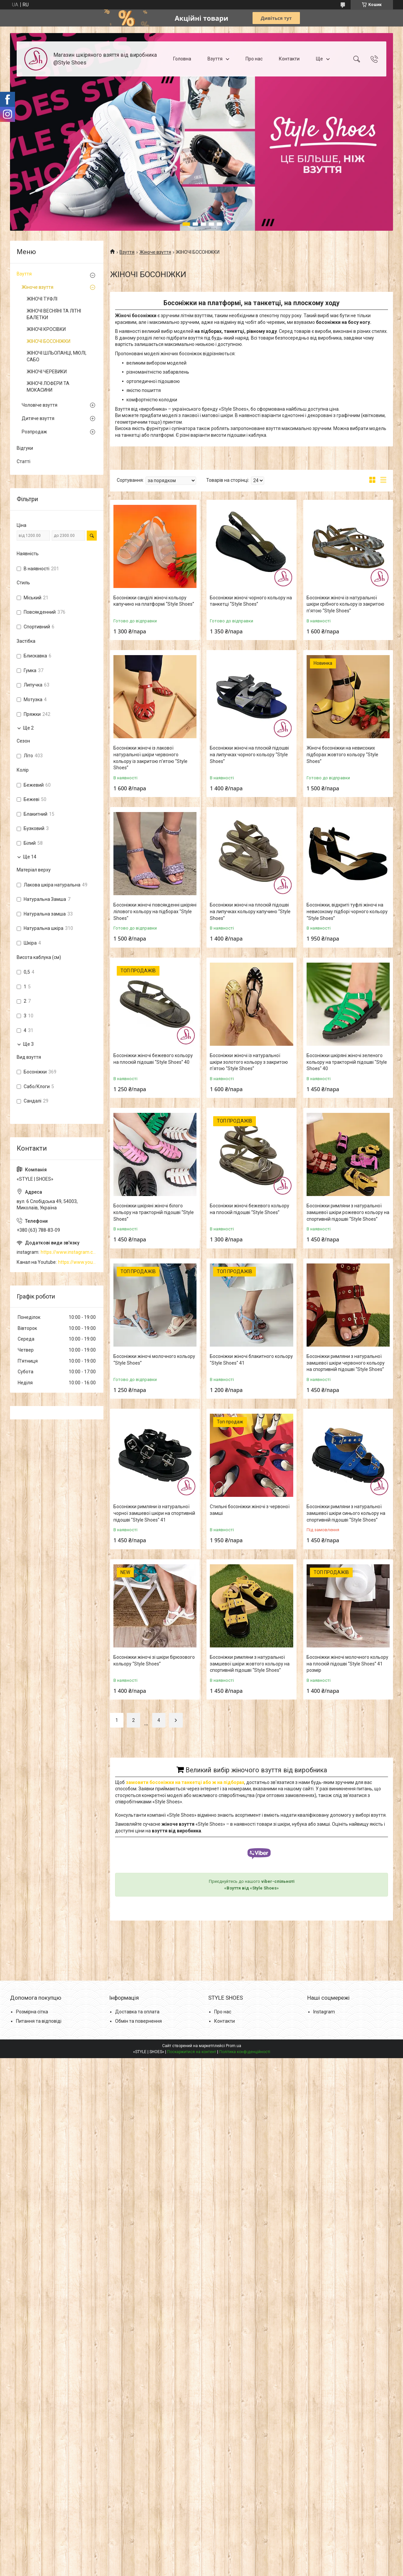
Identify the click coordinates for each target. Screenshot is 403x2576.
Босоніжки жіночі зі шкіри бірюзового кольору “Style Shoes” (154, 1660)
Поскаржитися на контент (191, 2051)
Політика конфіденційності (244, 2051)
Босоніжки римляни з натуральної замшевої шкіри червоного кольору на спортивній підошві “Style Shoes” (346, 1363)
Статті (23, 461)
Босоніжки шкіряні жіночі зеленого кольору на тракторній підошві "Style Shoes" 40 (347, 1062)
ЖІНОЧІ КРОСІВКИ (46, 329)
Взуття (215, 58)
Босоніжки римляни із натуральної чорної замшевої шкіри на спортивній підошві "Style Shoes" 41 (154, 1513)
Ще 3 (28, 1044)
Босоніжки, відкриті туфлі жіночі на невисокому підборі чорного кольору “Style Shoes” (347, 911)
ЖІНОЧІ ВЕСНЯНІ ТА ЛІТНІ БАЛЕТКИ (54, 314)
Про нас (254, 58)
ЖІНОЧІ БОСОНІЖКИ (48, 341)
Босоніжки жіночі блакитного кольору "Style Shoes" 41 (251, 1360)
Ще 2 (28, 728)
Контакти (289, 58)
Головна (182, 58)
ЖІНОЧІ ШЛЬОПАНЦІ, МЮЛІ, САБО (56, 356)
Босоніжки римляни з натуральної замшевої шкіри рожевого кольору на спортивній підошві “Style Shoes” (348, 1212)
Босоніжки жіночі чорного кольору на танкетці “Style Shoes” (251, 601)
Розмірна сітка (32, 2011)
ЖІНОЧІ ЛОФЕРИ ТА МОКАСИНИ (48, 387)
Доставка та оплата (137, 2011)
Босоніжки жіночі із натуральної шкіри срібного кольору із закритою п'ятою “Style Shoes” (345, 604)
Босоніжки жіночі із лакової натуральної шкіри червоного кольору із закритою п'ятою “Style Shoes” (150, 757)
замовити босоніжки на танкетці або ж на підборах (185, 1782)
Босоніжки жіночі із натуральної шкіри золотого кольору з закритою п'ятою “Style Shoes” (249, 1062)
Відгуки (25, 448)
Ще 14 (29, 856)
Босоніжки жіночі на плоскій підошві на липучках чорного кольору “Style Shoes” (249, 754)
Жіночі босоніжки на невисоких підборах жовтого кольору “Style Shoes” (342, 754)
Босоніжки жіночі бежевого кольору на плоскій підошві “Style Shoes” (249, 1209)
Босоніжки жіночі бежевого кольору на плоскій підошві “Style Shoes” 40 (153, 1059)
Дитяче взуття (38, 418)
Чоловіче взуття (39, 405)
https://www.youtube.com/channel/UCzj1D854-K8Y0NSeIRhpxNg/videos (77, 1262)
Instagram (324, 2011)
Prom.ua (233, 2045)
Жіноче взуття (155, 252)
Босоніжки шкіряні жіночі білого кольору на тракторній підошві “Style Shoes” (153, 1212)
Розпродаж (34, 431)
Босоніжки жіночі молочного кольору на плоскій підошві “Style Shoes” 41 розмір (347, 1663)
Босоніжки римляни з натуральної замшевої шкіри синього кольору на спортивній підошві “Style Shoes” (346, 1513)
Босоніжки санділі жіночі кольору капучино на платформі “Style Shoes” (153, 601)
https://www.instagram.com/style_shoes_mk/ (69, 1252)
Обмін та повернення (138, 2021)
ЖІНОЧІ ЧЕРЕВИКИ (47, 371)
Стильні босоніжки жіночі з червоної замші (250, 1510)
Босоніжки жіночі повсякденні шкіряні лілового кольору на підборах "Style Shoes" (154, 911)
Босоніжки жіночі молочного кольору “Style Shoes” (154, 1360)
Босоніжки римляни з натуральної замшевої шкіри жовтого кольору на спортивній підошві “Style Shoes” (250, 1663)
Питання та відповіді (38, 2021)
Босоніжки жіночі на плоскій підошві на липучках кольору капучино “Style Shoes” (250, 911)
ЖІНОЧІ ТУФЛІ (42, 299)
